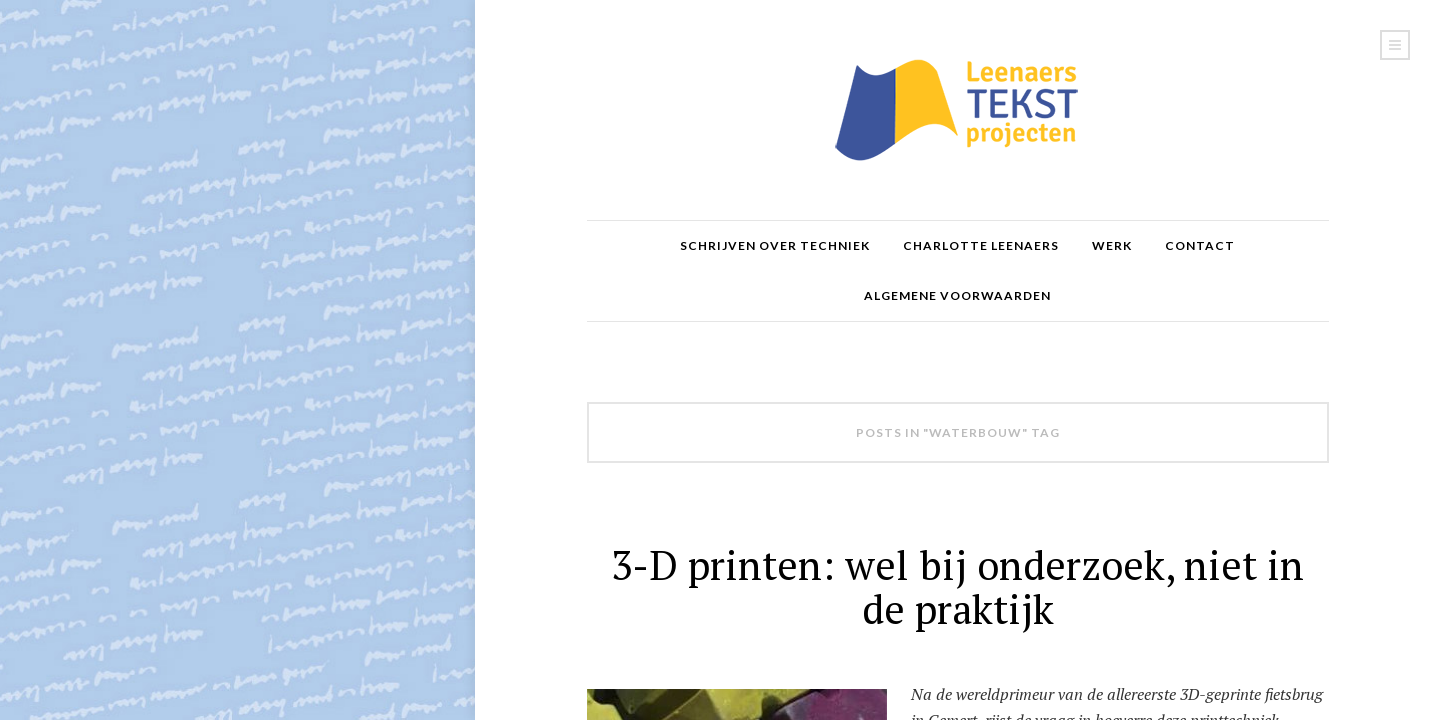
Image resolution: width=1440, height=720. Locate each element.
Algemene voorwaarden (957, 295)
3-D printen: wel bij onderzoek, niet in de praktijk (957, 586)
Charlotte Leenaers (981, 245)
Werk (1112, 245)
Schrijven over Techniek (775, 245)
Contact (1200, 245)
